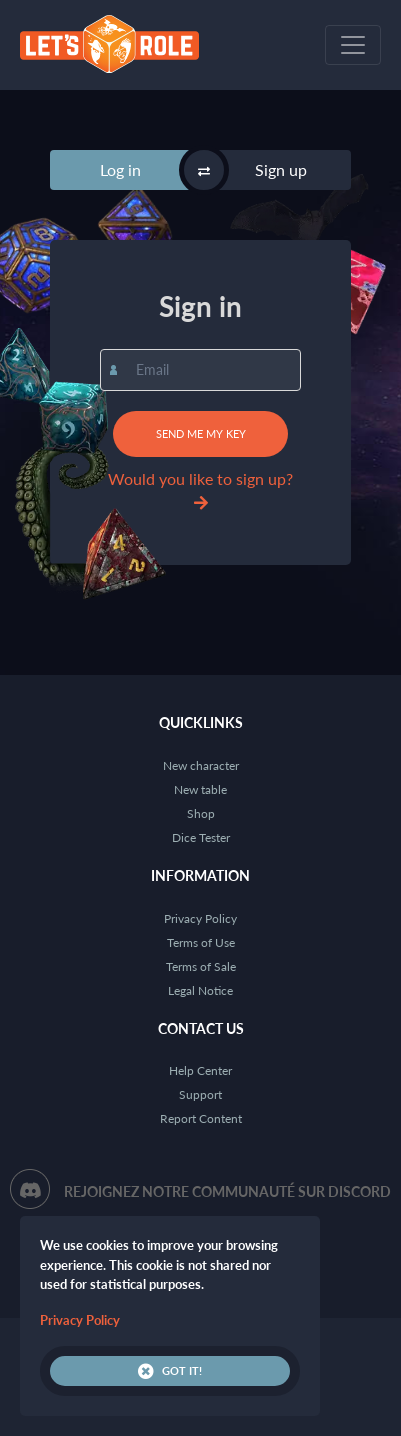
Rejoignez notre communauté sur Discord (227, 1191)
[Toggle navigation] (353, 45)
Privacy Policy (200, 918)
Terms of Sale (201, 966)
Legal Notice (200, 990)
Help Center (200, 1070)
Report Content (201, 1118)
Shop (201, 813)
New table (200, 789)
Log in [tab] (120, 169)
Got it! (170, 1371)
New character (201, 765)
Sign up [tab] (281, 169)
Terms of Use (201, 942)
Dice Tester (201, 837)
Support (200, 1094)
